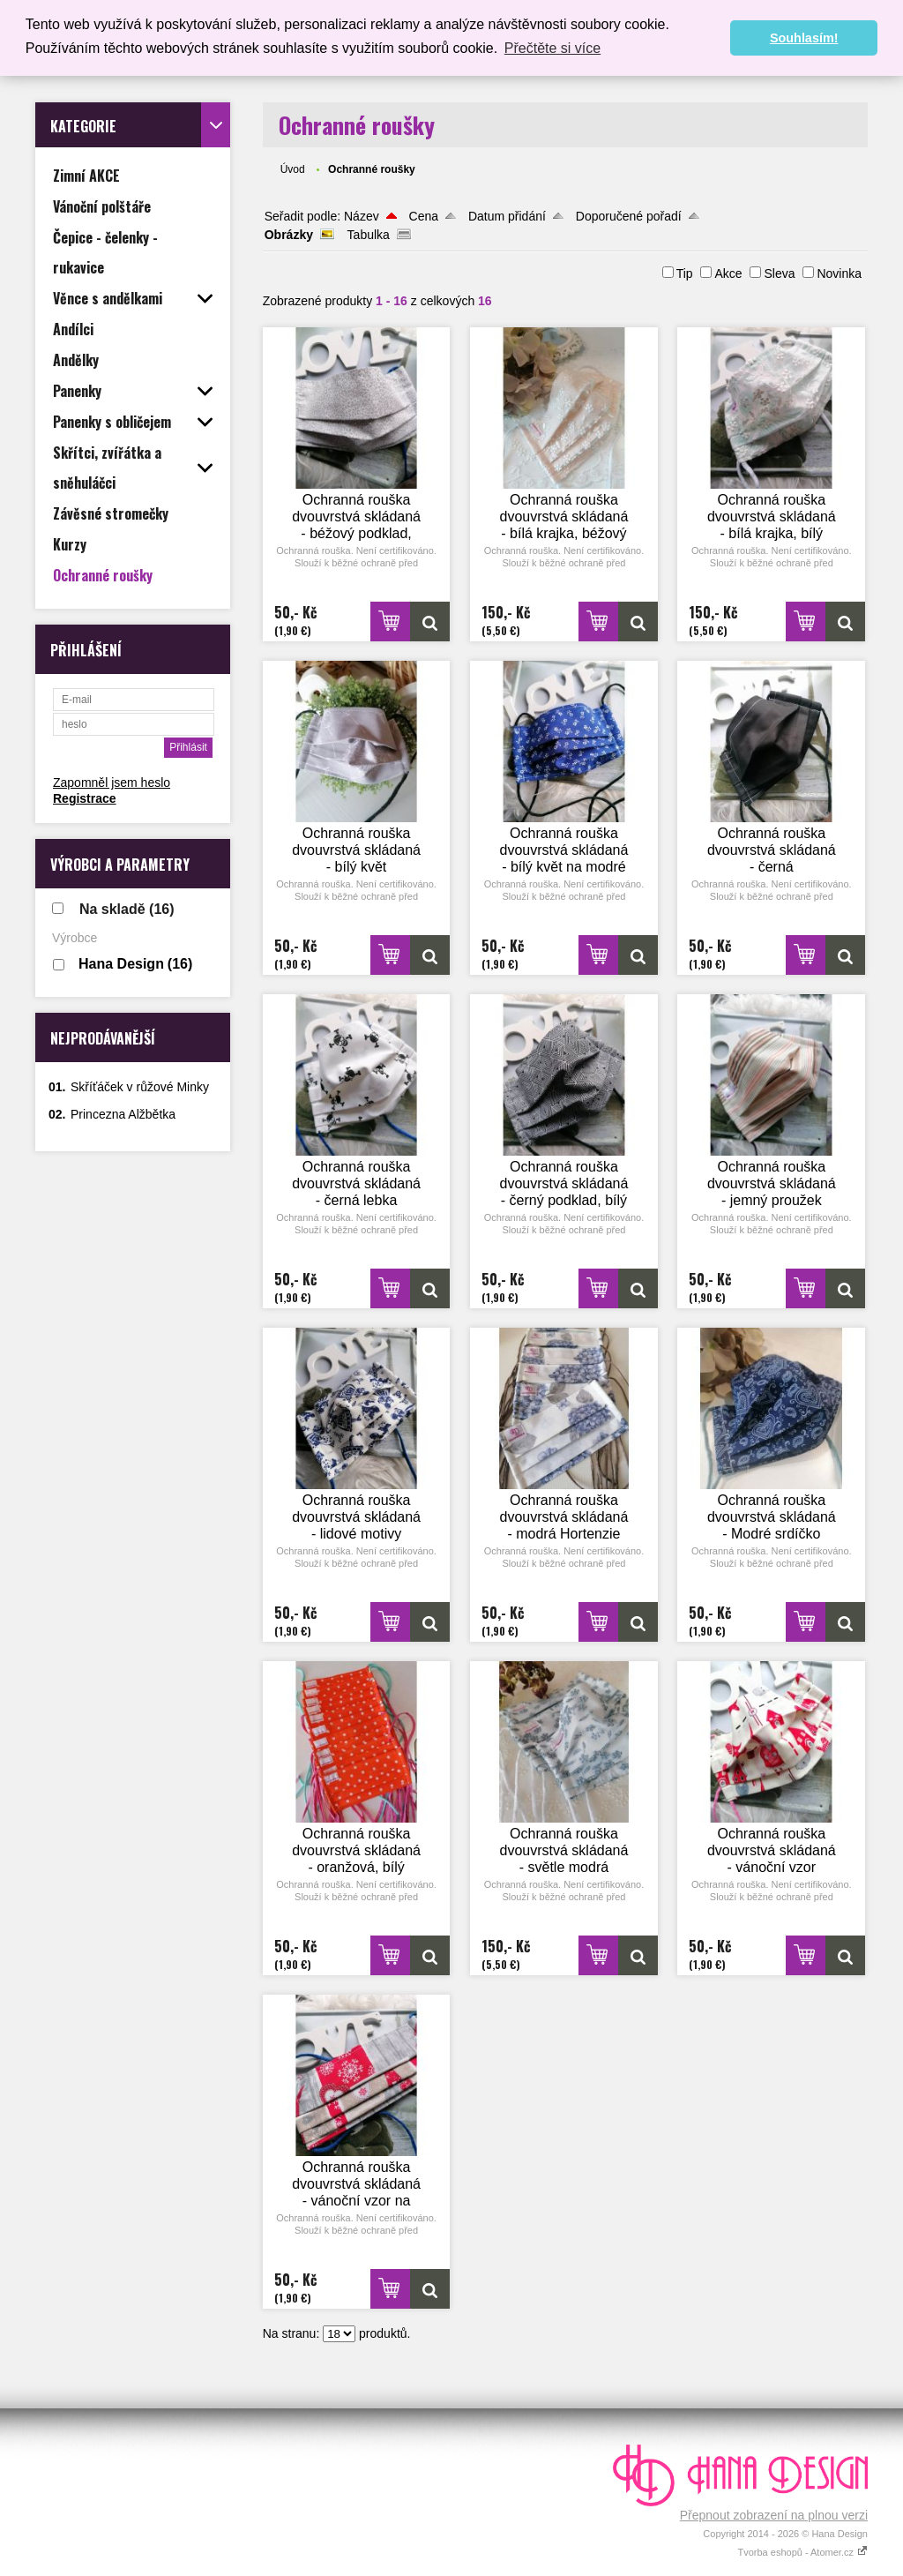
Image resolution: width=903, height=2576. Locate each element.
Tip (684, 273)
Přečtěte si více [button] (552, 48)
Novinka (839, 273)
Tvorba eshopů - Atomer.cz (802, 2552)
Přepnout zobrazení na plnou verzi (774, 2515)
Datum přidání (507, 216)
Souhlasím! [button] (804, 38)
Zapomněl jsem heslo (111, 782)
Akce (728, 273)
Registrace (84, 798)
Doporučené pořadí (629, 216)
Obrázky (289, 235)
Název (361, 216)
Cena (423, 216)
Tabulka (368, 235)
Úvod (292, 169)
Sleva (779, 273)
